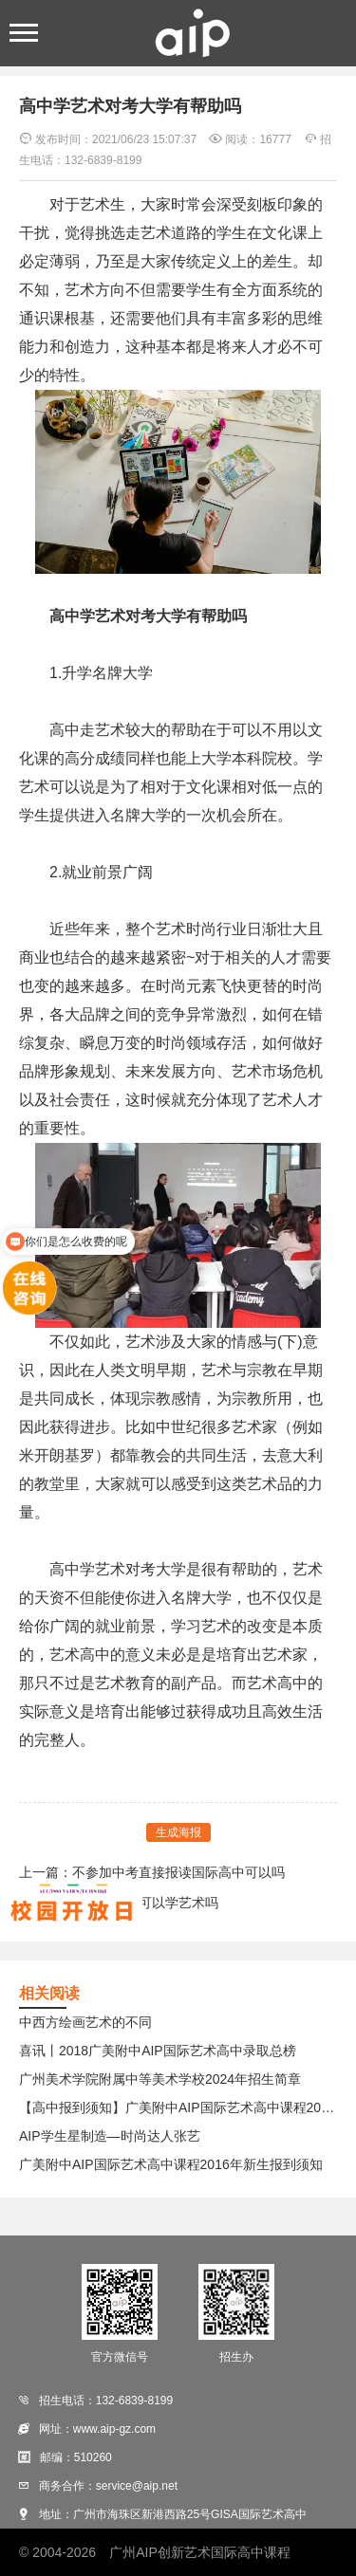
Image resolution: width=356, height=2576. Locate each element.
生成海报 (178, 1832)
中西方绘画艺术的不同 (85, 2022)
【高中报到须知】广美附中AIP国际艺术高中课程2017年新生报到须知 (178, 2107)
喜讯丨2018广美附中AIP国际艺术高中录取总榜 (157, 2050)
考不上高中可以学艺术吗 (145, 1902)
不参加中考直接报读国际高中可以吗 (178, 1872)
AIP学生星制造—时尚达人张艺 (109, 2136)
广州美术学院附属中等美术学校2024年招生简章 (160, 2079)
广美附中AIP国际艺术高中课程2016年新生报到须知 (171, 2164)
